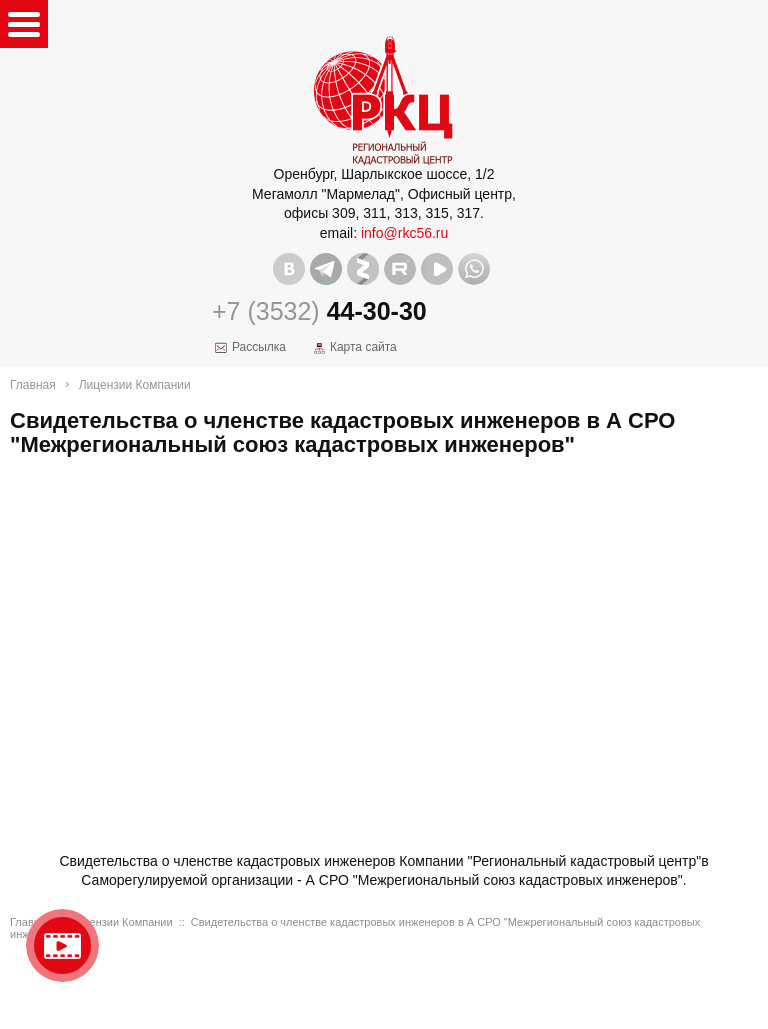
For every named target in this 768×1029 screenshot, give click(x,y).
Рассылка (259, 347)
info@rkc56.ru (404, 233)
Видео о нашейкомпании (62, 945)
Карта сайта (363, 347)
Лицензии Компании (135, 385)
